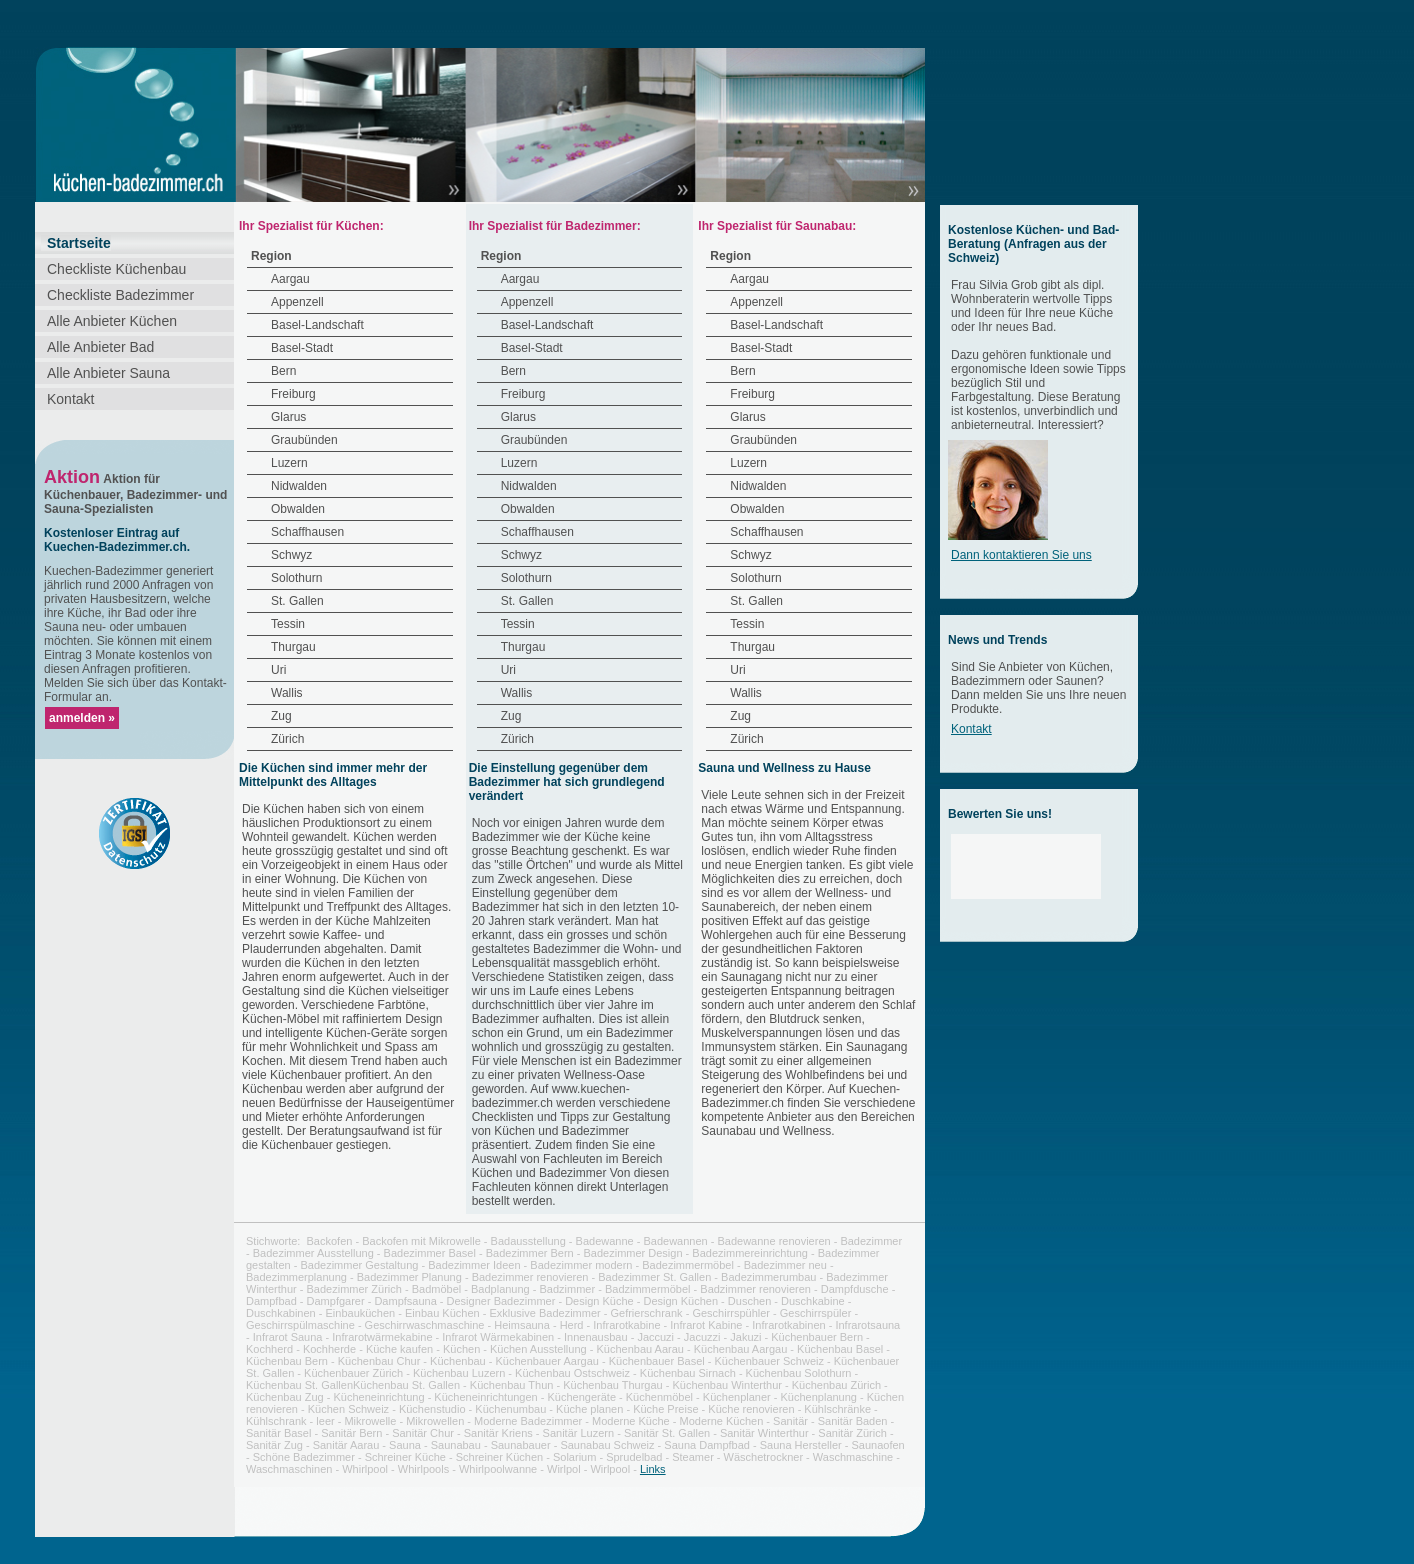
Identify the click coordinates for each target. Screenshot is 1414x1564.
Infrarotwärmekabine (382, 1337)
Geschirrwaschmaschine (425, 1325)
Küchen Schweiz (348, 1409)
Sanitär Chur (423, 1433)
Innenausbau (596, 1337)
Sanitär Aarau (346, 1445)
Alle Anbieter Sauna (108, 373)
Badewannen (675, 1241)
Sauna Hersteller (801, 1445)
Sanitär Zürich (852, 1433)
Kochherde (329, 1349)
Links (653, 1469)
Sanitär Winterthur (764, 1433)
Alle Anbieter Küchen (112, 321)
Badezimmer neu (785, 1265)
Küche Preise (665, 1409)
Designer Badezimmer (501, 1301)
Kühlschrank (276, 1421)
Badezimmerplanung (296, 1277)
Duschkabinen (281, 1313)
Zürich (287, 739)
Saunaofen (877, 1445)
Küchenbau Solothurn (799, 1373)
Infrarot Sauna (288, 1337)
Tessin (288, 624)
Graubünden (304, 440)
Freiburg (293, 394)
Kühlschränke (837, 1409)
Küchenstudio (432, 1409)
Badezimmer (871, 1241)
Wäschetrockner (763, 1457)
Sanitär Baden (853, 1421)
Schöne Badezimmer (304, 1457)
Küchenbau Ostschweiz (572, 1373)
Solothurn (296, 578)
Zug (281, 716)
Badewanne (605, 1241)
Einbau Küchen (442, 1313)
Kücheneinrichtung (378, 1397)
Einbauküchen (361, 1313)
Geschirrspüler (816, 1313)
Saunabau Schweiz (607, 1445)
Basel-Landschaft (317, 325)
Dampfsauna (405, 1301)
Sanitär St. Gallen (667, 1433)
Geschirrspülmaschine (300, 1325)
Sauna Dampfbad (707, 1445)
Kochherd (269, 1349)
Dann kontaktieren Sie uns (1021, 555)
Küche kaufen (399, 1349)
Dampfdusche (855, 1289)
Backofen (330, 1241)
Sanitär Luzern (579, 1433)
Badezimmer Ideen (474, 1265)
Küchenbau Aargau (741, 1349)
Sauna (405, 1445)
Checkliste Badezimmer (120, 295)
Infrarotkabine (626, 1325)
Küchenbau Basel (840, 1349)
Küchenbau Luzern (459, 1373)
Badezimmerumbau (768, 1277)
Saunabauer (521, 1445)
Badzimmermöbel (648, 1289)
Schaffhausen (307, 532)
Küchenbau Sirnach (688, 1373)
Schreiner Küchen (499, 1457)
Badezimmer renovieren (530, 1277)
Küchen (461, 1349)
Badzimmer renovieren (755, 1289)
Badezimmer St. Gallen (654, 1277)
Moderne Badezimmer (528, 1421)
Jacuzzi (702, 1337)
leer (325, 1421)
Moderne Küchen (722, 1421)
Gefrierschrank (646, 1313)
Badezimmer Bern (530, 1253)
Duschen (749, 1301)
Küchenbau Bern (287, 1361)
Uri (278, 670)
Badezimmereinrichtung (750, 1253)
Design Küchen (680, 1301)
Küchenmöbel (659, 1397)
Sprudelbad (634, 1457)
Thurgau (293, 647)
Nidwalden (299, 486)
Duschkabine (813, 1301)
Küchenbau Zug (285, 1397)
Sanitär (790, 1421)
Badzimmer (568, 1289)
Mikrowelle (370, 1421)
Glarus (288, 417)
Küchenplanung (819, 1397)
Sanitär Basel (278, 1433)
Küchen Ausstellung (538, 1349)
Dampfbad (271, 1301)
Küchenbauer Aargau (547, 1361)
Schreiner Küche (405, 1457)
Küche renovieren (751, 1409)
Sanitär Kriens (498, 1433)
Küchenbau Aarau (639, 1349)
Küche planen (589, 1409)
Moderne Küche (631, 1421)
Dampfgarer (336, 1301)
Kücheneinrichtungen (485, 1397)
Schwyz (291, 555)
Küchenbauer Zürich (353, 1373)
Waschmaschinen (289, 1469)
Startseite (79, 243)
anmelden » (82, 718)
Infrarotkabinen (788, 1325)
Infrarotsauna (867, 1325)
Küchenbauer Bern (817, 1337)
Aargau (290, 279)
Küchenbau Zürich (836, 1385)
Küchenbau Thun (512, 1385)
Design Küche (599, 1301)
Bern (283, 371)
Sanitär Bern (351, 1433)
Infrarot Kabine (706, 1325)
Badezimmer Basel (430, 1253)
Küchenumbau (510, 1409)
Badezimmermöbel (688, 1265)
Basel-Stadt (302, 348)
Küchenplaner (737, 1397)
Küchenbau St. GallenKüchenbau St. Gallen (353, 1385)
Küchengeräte (582, 1397)
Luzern (289, 463)
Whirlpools (423, 1469)
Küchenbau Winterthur (726, 1385)
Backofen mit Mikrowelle (421, 1241)
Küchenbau (458, 1361)
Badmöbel (437, 1289)
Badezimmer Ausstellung (313, 1253)
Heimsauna (522, 1325)
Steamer (693, 1457)
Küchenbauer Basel (657, 1361)
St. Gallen (297, 601)
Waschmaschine (853, 1457)
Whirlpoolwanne (498, 1469)
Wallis (287, 693)
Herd (572, 1325)
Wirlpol (564, 1469)
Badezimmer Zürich (354, 1289)
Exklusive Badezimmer (544, 1313)
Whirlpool (365, 1469)
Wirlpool (610, 1469)
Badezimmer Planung (409, 1277)
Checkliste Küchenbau (116, 269)
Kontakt (70, 399)
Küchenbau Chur (379, 1361)
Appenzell (297, 302)
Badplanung (500, 1289)
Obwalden (298, 509)
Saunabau (456, 1445)
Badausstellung (528, 1241)
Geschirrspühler (731, 1313)
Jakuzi (745, 1337)
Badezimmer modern (581, 1265)
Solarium (574, 1457)
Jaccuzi (655, 1337)
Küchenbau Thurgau (613, 1385)
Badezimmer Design (633, 1253)
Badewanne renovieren (773, 1241)
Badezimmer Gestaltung (359, 1265)
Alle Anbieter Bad (100, 347)
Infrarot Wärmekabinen (498, 1337)
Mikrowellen (435, 1421)
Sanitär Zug (274, 1445)
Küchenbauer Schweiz (768, 1361)
